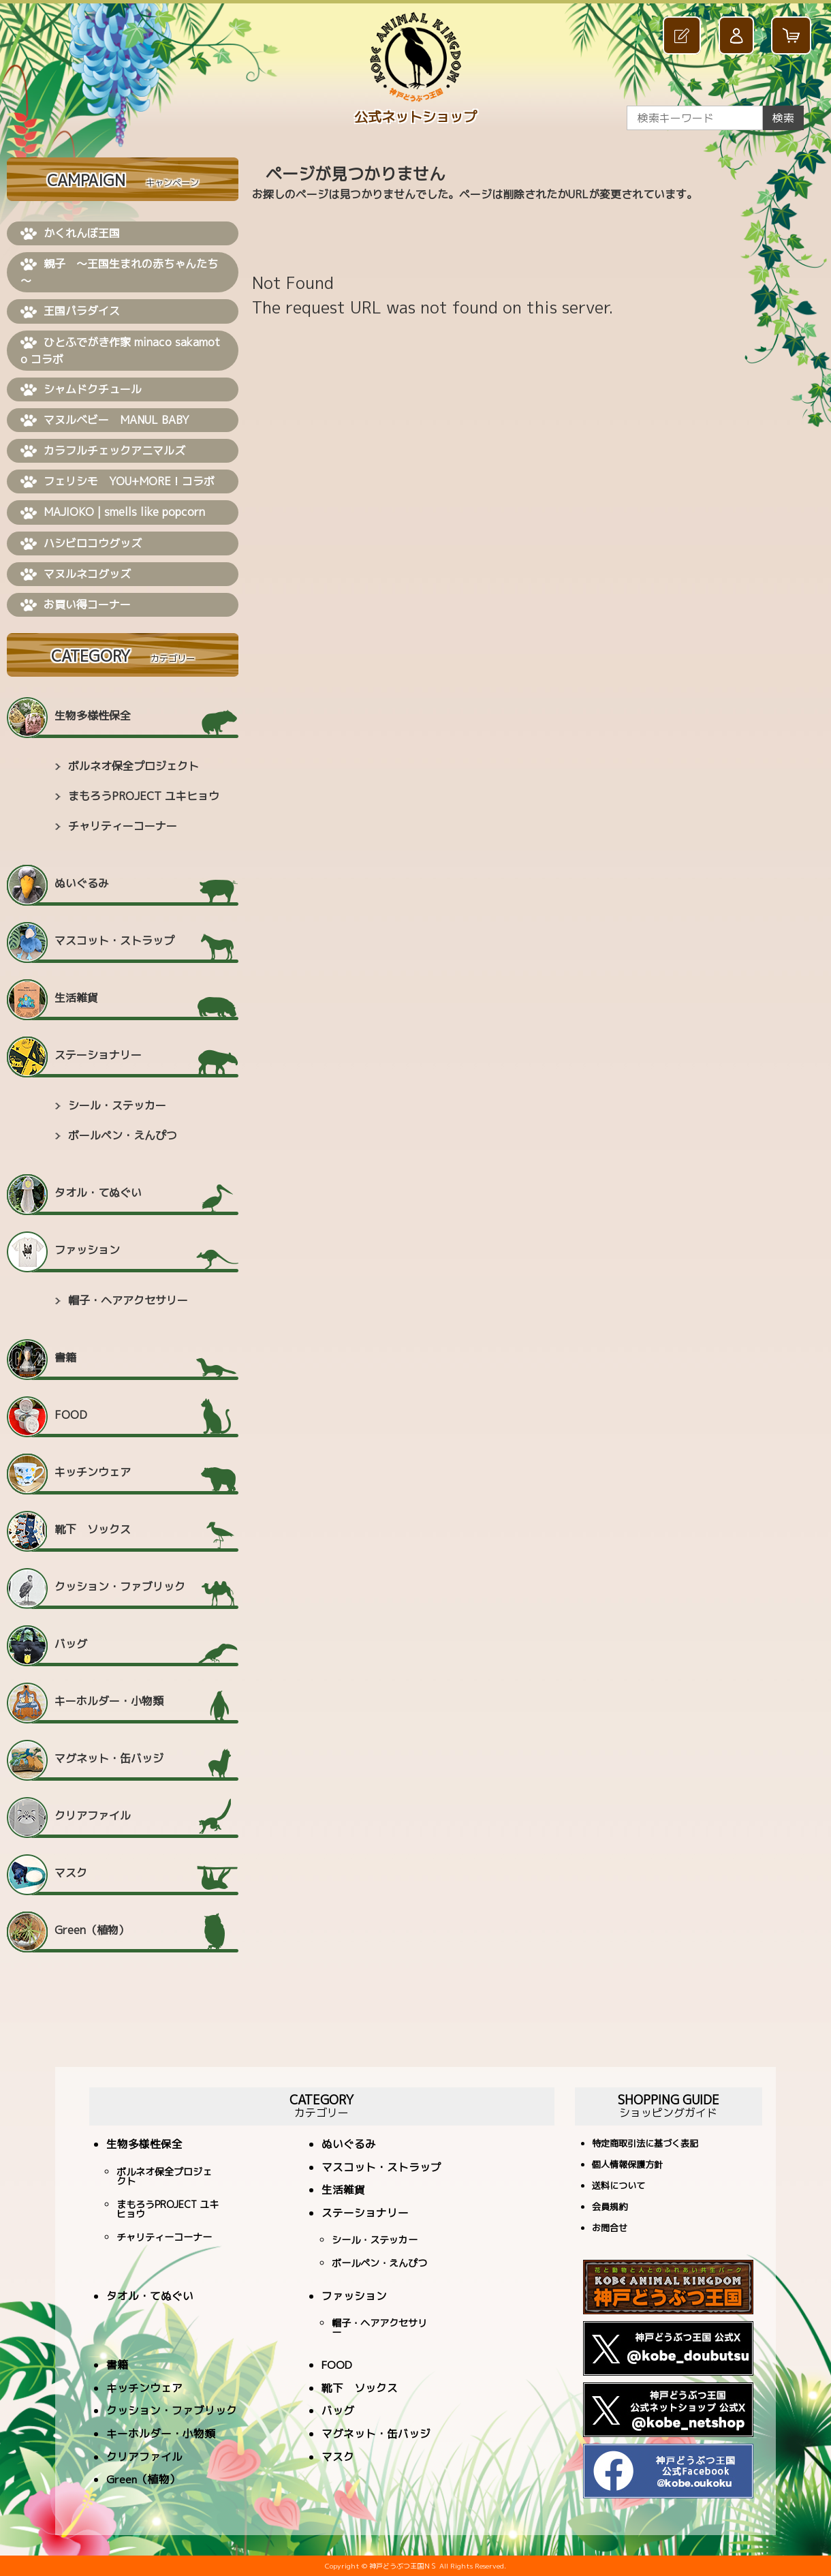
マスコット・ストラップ (114, 940)
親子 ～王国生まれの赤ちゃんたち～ (119, 272)
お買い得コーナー (75, 605)
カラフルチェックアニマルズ (102, 451)
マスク (70, 1872)
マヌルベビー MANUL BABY (104, 420)
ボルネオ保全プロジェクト (133, 765)
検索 (783, 117)
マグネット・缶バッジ (108, 1758)
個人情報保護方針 (627, 2165)
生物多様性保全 (92, 715)
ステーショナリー (98, 1054)
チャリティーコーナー (122, 825)
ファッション (87, 1249)
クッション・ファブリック (119, 1586)
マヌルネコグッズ (75, 574)
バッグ (70, 1643)
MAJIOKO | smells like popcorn (112, 512)
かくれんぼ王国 (70, 234)
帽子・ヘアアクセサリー (128, 1300)
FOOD (70, 1414)
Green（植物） (91, 1929)
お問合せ (609, 2229)
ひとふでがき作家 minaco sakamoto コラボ (120, 351)
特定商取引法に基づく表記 (645, 2144)
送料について (618, 2186)
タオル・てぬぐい (98, 1192)
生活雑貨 (76, 997)
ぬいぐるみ (81, 883)
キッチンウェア (92, 1472)
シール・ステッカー (117, 1105)
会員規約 (609, 2208)
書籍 (65, 1357)
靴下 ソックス (92, 1529)
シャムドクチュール (81, 390)
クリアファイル (92, 1815)
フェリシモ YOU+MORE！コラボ (117, 482)
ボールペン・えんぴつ (122, 1135)
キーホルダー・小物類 (108, 1700)
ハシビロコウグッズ (81, 544)
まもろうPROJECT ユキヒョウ (143, 795)
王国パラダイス (70, 311)
